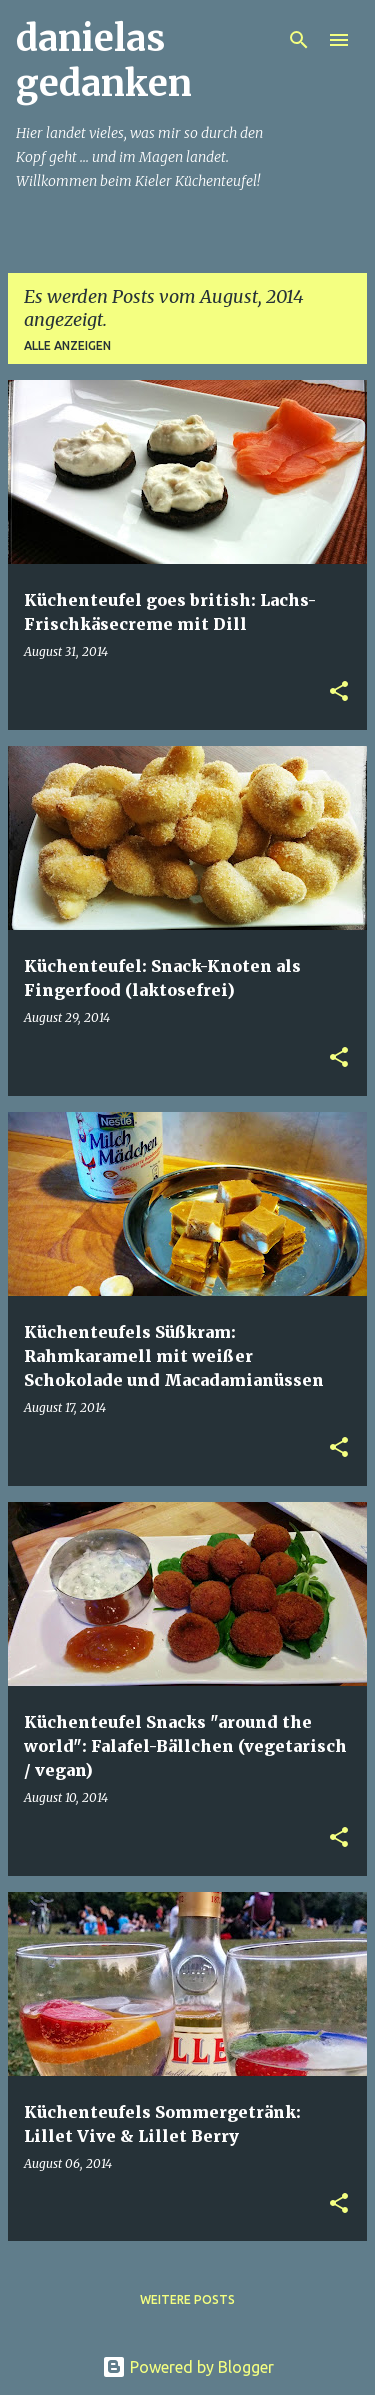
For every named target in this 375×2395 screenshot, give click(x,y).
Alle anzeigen (67, 345)
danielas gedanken (104, 61)
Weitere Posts (187, 2299)
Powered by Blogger (188, 2367)
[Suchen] (299, 40)
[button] (339, 692)
